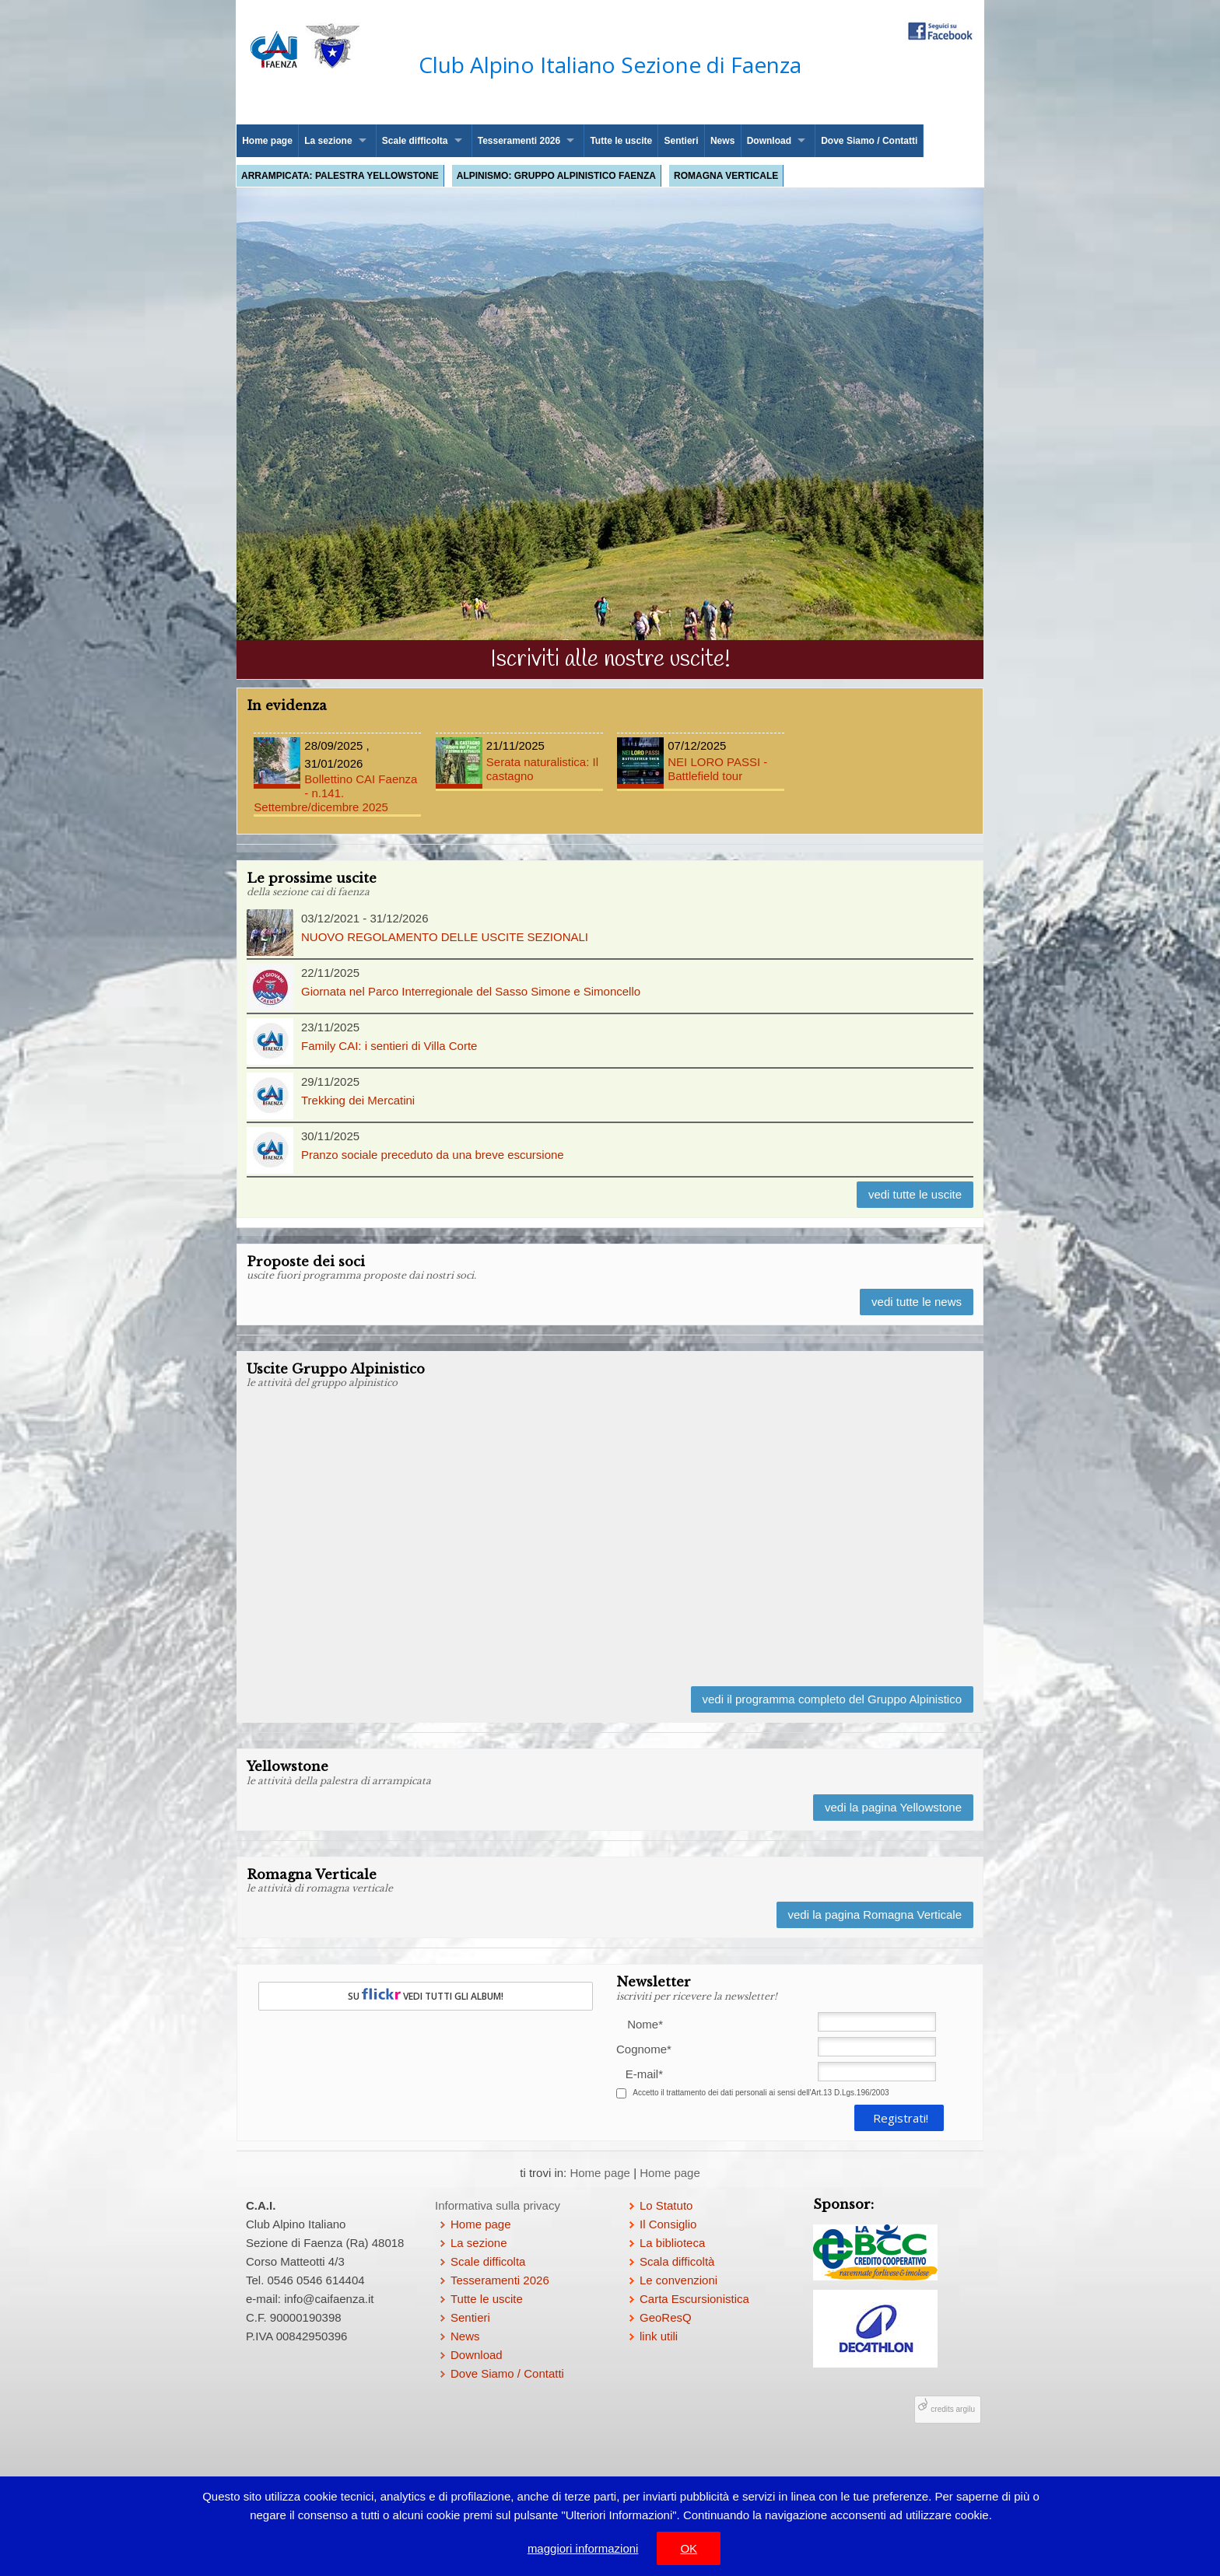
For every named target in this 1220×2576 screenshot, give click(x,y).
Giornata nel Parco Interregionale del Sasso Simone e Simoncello (470, 991)
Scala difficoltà (677, 2261)
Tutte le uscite (621, 140)
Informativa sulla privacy (497, 2205)
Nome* (645, 2024)
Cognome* (639, 2049)
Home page (267, 140)
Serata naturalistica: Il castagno (519, 759)
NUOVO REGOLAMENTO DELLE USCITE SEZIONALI (444, 936)
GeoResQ (666, 2317)
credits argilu (953, 2409)
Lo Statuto (666, 2205)
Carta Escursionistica (694, 2298)
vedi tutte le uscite (915, 1194)
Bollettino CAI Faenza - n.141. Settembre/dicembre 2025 (337, 775)
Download (769, 140)
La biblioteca (672, 2242)
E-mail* (644, 2074)
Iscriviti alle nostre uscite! (610, 659)
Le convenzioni (678, 2280)
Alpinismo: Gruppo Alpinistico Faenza (556, 175)
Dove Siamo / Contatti (869, 140)
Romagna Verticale (726, 175)
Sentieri (681, 140)
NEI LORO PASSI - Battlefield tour (700, 759)
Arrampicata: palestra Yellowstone (340, 175)
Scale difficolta (415, 140)
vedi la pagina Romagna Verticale (875, 1914)
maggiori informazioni (583, 2548)
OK (688, 2548)
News (722, 140)
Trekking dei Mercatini (358, 1100)
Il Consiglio (668, 2224)
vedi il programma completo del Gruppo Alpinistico (832, 1699)
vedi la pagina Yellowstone (893, 1807)
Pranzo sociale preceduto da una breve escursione (432, 1154)
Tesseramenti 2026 (519, 140)
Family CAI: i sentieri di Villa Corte (389, 1045)
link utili (659, 2336)
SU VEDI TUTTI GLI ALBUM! (425, 1995)
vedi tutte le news (916, 1301)
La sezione (328, 140)
